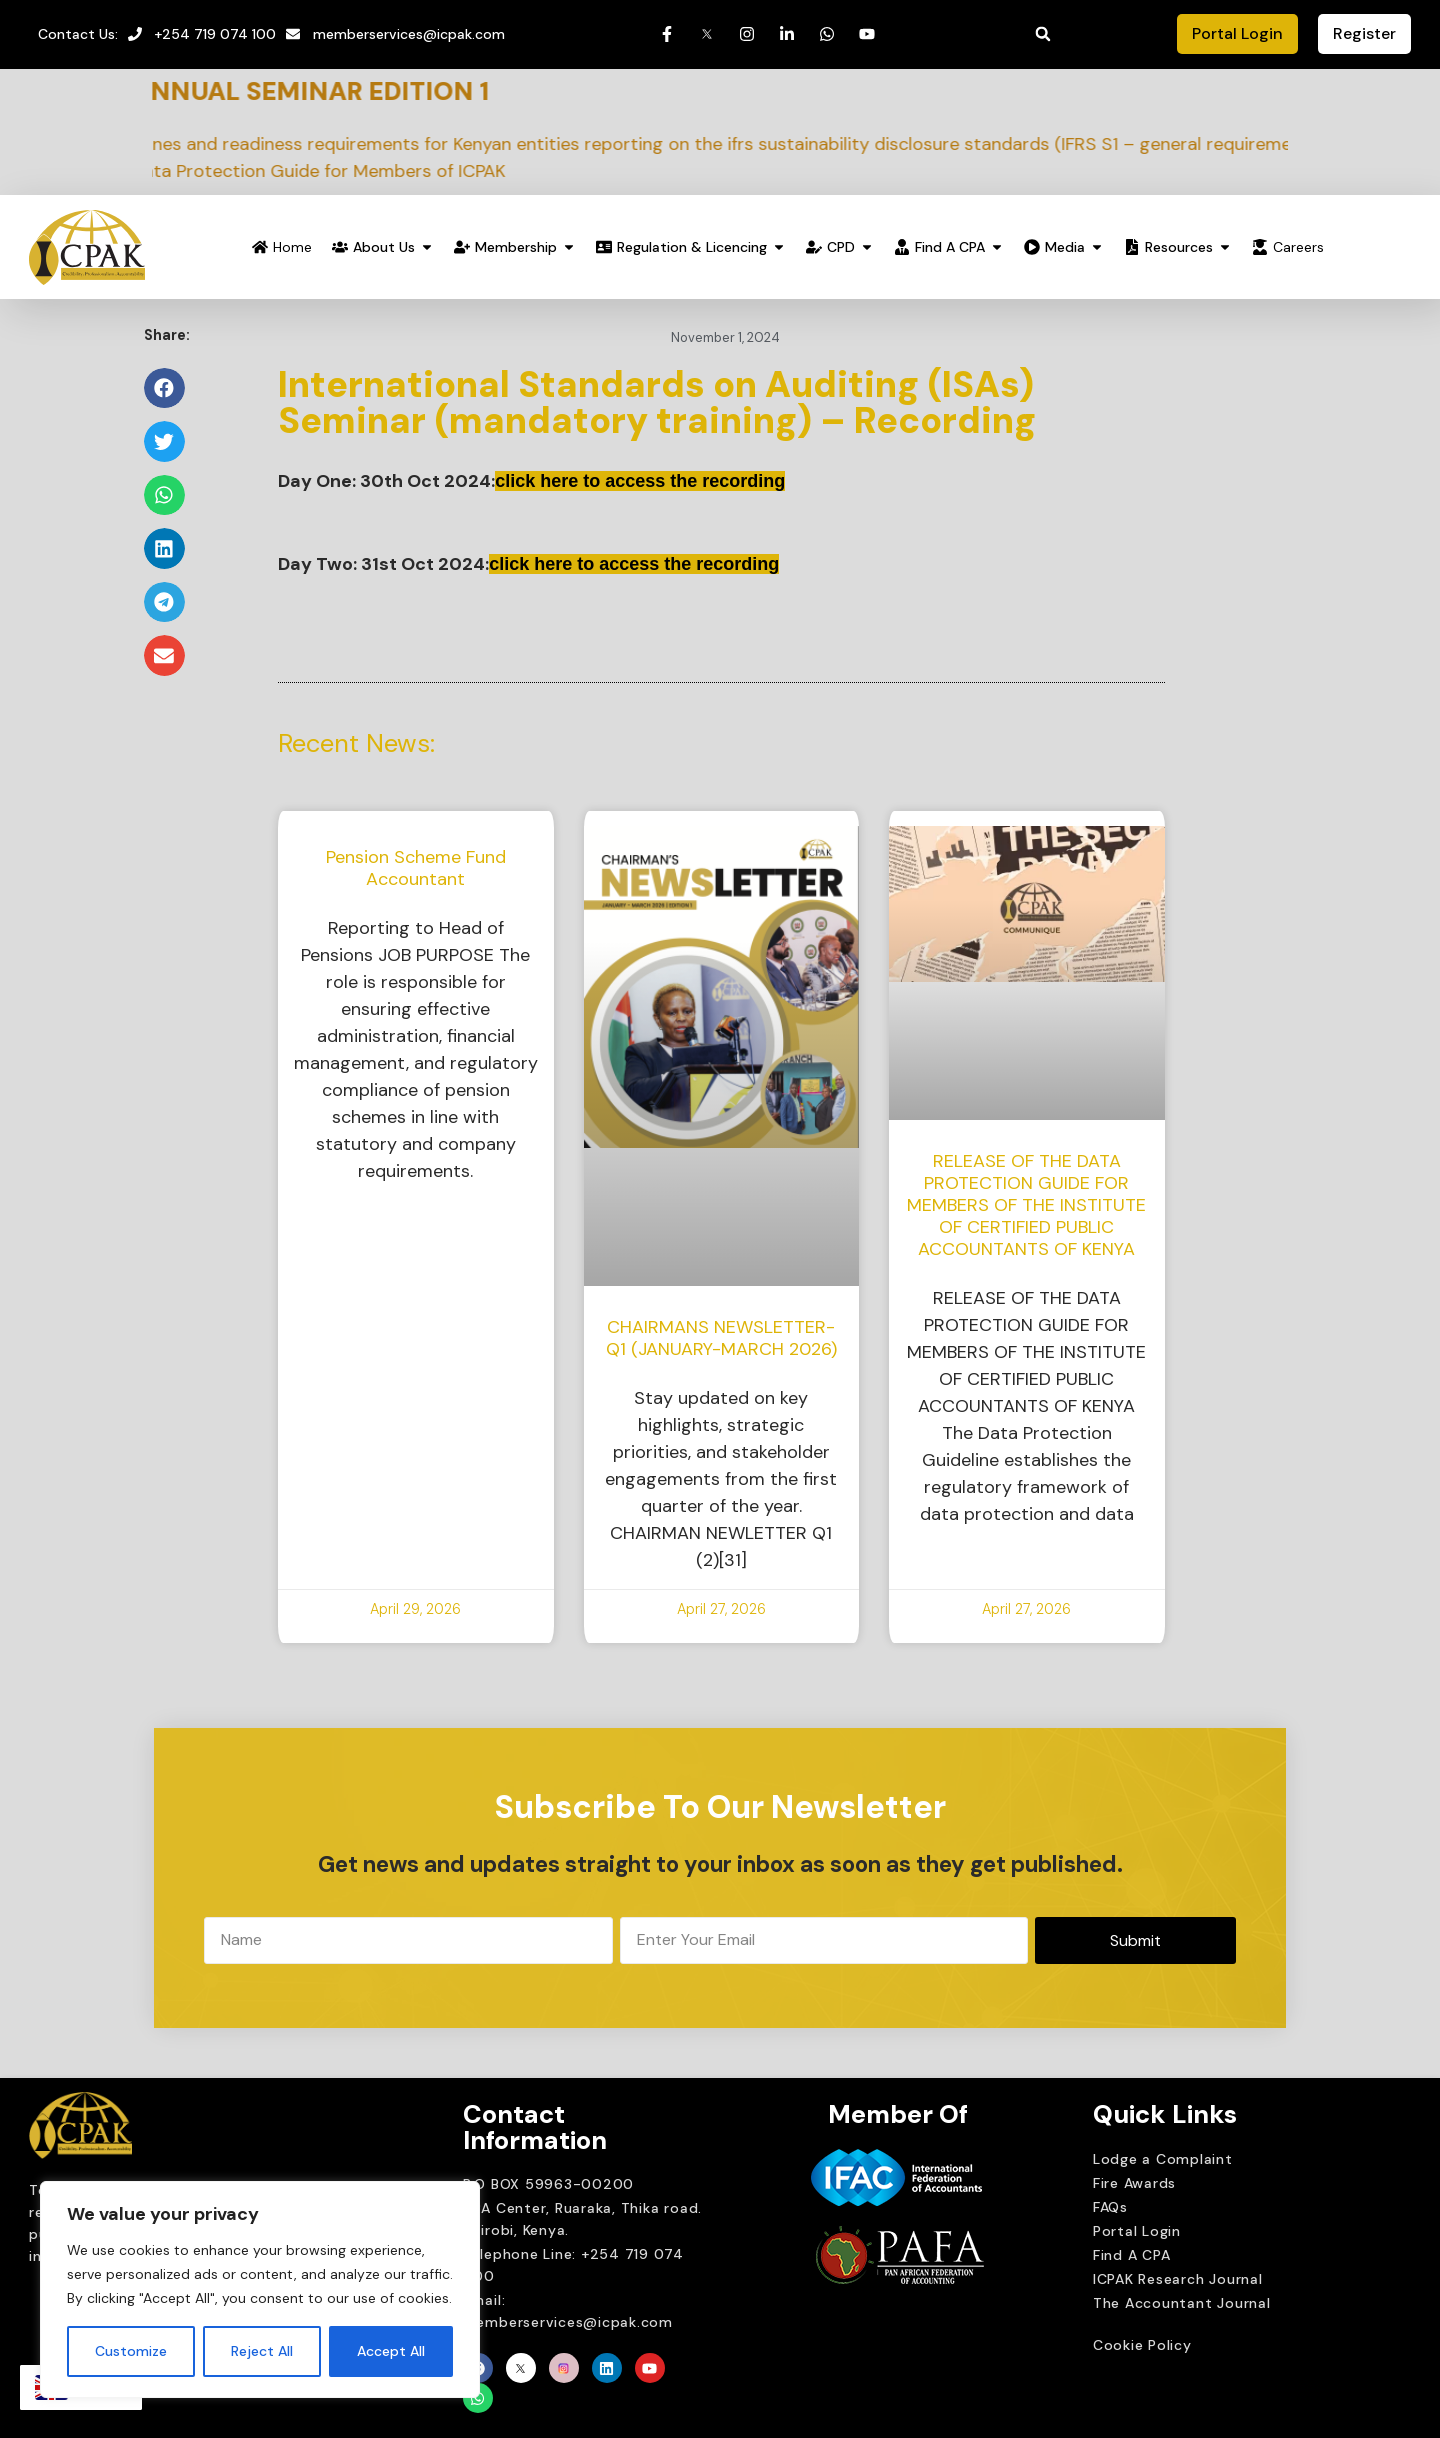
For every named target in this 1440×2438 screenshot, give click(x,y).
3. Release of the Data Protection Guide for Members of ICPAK (308, 171)
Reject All (262, 2351)
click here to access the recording (640, 481)
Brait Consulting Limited (882, 2332)
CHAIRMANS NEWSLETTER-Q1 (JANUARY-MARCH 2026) (721, 1338)
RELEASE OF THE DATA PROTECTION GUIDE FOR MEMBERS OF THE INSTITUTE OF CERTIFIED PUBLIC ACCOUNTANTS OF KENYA (1026, 1205)
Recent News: (356, 743)
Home (292, 247)
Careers (1298, 247)
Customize (131, 2351)
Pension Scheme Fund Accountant (416, 868)
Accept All (391, 2351)
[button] (1043, 34)
